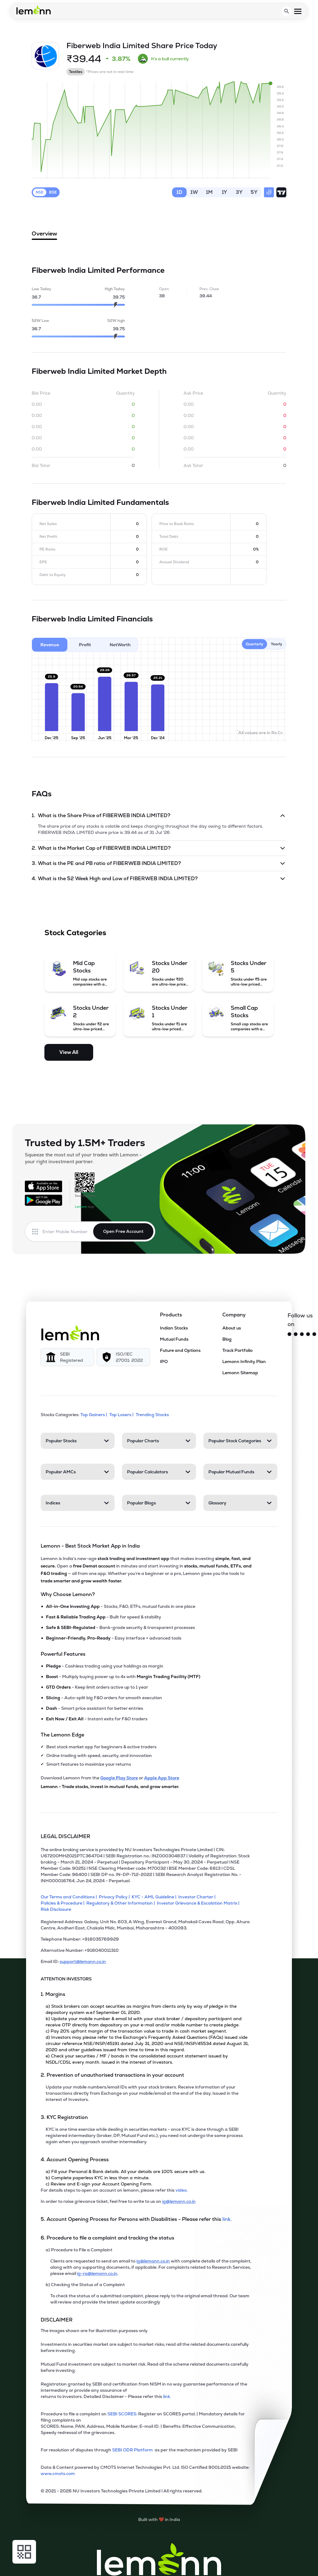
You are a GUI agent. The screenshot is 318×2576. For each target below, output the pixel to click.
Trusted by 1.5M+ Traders (85, 1143)
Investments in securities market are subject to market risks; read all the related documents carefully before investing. (145, 2347)
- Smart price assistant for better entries (94, 1708)
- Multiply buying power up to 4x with (123, 1676)
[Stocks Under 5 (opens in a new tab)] (238, 973)
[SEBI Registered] (67, 1357)
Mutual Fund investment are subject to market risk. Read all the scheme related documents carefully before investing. (144, 2367)
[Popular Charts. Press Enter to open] (159, 1441)
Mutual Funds (174, 1339)
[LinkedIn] (314, 1334)
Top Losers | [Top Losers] (121, 1414)
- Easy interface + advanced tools (113, 1638)
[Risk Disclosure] (57, 1909)
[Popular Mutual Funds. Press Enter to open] (240, 1472)
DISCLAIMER (57, 2320)
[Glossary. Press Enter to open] (240, 1503)
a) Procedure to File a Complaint (79, 2250)
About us (231, 1328)
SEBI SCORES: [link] (122, 2414)
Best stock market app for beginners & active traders (101, 1747)
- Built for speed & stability (103, 1617)
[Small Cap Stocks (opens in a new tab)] (238, 1018)
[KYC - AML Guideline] (155, 1897)
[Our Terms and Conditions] (70, 1897)
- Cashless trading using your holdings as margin (104, 1666)
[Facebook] (302, 1334)
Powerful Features (63, 1654)
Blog (227, 1339)
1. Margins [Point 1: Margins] (53, 1994)
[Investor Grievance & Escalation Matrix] (199, 1903)
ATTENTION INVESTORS (66, 1979)
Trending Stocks (153, 1414)
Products (171, 1314)
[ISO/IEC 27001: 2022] (123, 1357)
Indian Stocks (174, 1328)
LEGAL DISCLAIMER (65, 1836)
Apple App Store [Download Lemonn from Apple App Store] (161, 1778)
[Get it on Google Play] (43, 1200)
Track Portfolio (237, 1350)
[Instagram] (296, 1334)
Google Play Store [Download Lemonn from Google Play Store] (119, 1778)
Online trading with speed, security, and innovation (99, 1755)
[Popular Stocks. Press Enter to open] (78, 1441)
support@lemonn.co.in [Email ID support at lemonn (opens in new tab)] (83, 1961)
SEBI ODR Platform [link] (133, 2450)
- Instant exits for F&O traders (97, 1719)
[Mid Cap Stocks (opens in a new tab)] (80, 973)
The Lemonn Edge (62, 1735)
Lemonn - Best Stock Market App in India (90, 1546)
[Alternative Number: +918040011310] (146, 1952)
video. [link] (181, 2190)
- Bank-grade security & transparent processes (120, 1627)
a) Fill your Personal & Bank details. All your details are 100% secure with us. (125, 2171)
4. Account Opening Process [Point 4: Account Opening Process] (75, 2159)
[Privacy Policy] (115, 1897)
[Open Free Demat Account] (263, 2563)
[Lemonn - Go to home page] (33, 10)
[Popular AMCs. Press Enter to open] (78, 1472)
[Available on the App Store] (43, 1186)
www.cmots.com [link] (58, 2473)
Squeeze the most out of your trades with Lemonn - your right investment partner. (83, 1158)
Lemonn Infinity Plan (244, 1361)
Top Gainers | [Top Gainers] (94, 1414)
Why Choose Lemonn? (68, 1594)
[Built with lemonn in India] (159, 2519)
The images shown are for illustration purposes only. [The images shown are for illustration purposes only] (94, 2330)
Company (234, 1314)
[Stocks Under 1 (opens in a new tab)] (159, 1018)
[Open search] (287, 11)
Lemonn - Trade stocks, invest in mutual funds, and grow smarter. (110, 1786)
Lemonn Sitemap (240, 1372)
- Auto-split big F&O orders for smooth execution (104, 1697)
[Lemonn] (70, 1333)
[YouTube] (308, 1334)
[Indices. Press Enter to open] (78, 1503)
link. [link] (227, 2219)
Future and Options (180, 1350)
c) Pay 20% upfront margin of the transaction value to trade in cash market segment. (136, 2031)
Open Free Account (123, 1231)
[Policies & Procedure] (63, 1903)
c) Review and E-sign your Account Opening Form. (99, 2184)
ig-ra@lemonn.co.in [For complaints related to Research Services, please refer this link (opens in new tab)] (97, 2273)
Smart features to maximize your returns (88, 1764)
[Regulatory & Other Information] (121, 1903)
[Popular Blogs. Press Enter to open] (159, 1503)
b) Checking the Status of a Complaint (85, 2284)
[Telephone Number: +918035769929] (146, 1941)
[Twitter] (289, 1334)
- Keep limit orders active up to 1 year (97, 1687)
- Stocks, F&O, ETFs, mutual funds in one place (120, 1606)
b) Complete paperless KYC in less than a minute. (97, 2177)
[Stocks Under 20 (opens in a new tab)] (159, 973)
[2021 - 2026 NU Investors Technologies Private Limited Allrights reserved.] (146, 2493)
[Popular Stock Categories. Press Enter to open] (240, 1441)
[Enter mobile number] (68, 1231)
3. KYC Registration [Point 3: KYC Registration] (64, 2117)
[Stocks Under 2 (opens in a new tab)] (80, 1018)
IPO (164, 1361)
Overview (44, 235)
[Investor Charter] (197, 1897)
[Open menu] (298, 11)
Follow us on (300, 1320)
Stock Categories (75, 932)
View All (68, 1052)
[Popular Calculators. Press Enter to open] (159, 1472)
